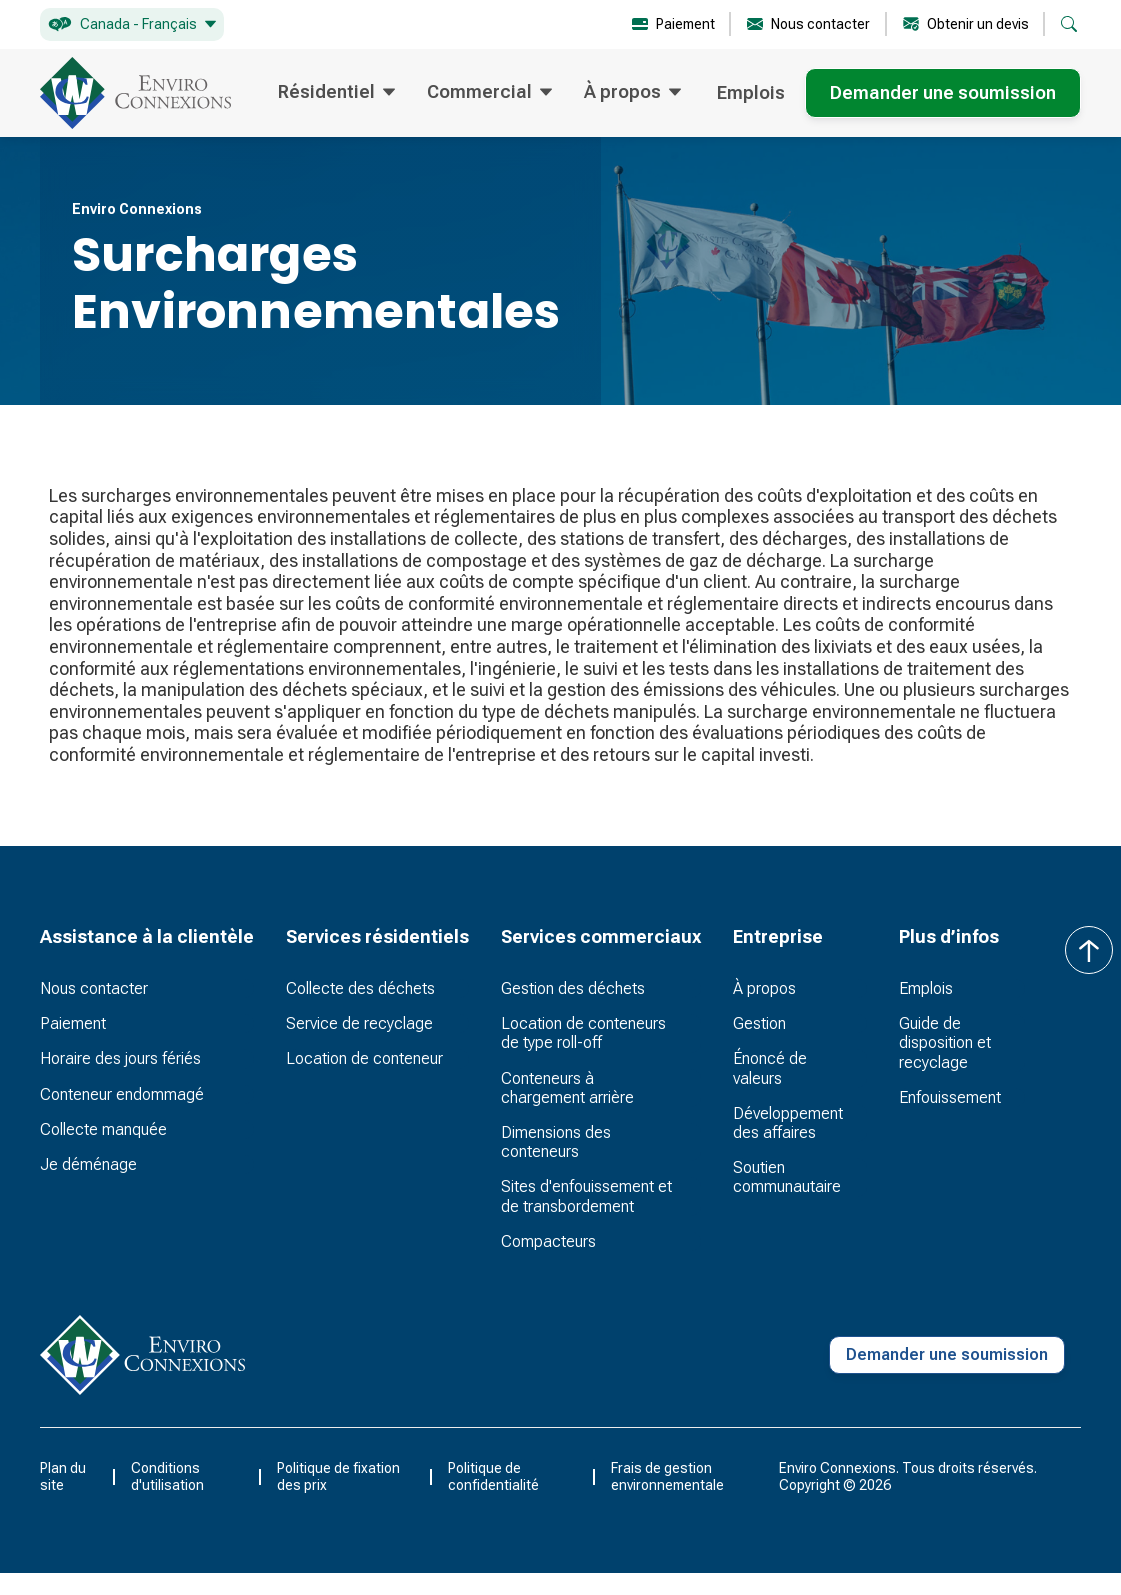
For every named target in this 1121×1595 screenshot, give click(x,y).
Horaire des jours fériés (120, 1058)
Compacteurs (548, 1241)
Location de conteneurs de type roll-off (583, 1033)
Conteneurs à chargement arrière (567, 1088)
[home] (135, 93)
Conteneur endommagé (122, 1094)
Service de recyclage (359, 1023)
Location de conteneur (364, 1058)
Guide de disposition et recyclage (945, 1042)
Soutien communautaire (787, 1177)
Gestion (759, 1023)
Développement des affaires (788, 1123)
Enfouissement (950, 1097)
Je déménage (88, 1164)
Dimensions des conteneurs (556, 1142)
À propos (764, 988)
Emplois (751, 92)
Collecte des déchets (360, 988)
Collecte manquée (103, 1129)
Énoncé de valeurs (770, 1068)
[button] (132, 24)
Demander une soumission (943, 92)
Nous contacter (94, 988)
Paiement (73, 1023)
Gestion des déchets (573, 988)
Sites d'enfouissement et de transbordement (586, 1196)
